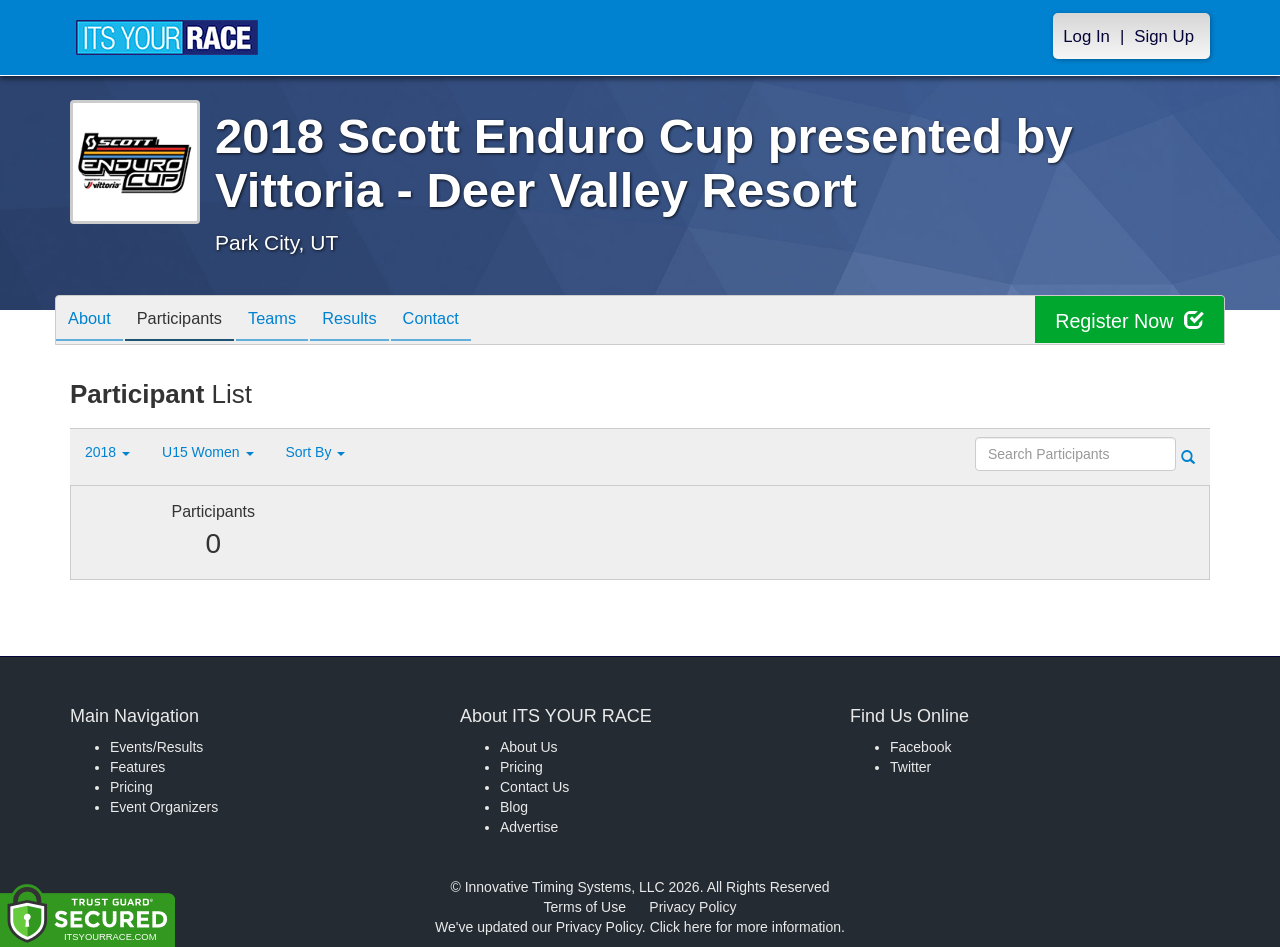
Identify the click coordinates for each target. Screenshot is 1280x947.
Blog (514, 807)
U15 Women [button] (207, 452)
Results (376, 321)
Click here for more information (745, 927)
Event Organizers (164, 807)
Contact (465, 321)
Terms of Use (585, 907)
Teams (291, 321)
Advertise (529, 827)
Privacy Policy (692, 907)
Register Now (1128, 320)
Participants (191, 321)
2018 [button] (107, 452)
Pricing (131, 787)
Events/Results (156, 747)
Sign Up (1164, 36)
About (93, 321)
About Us (529, 747)
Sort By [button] (316, 452)
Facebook (920, 747)
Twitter (910, 767)
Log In (1086, 36)
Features (137, 767)
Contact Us (534, 787)
